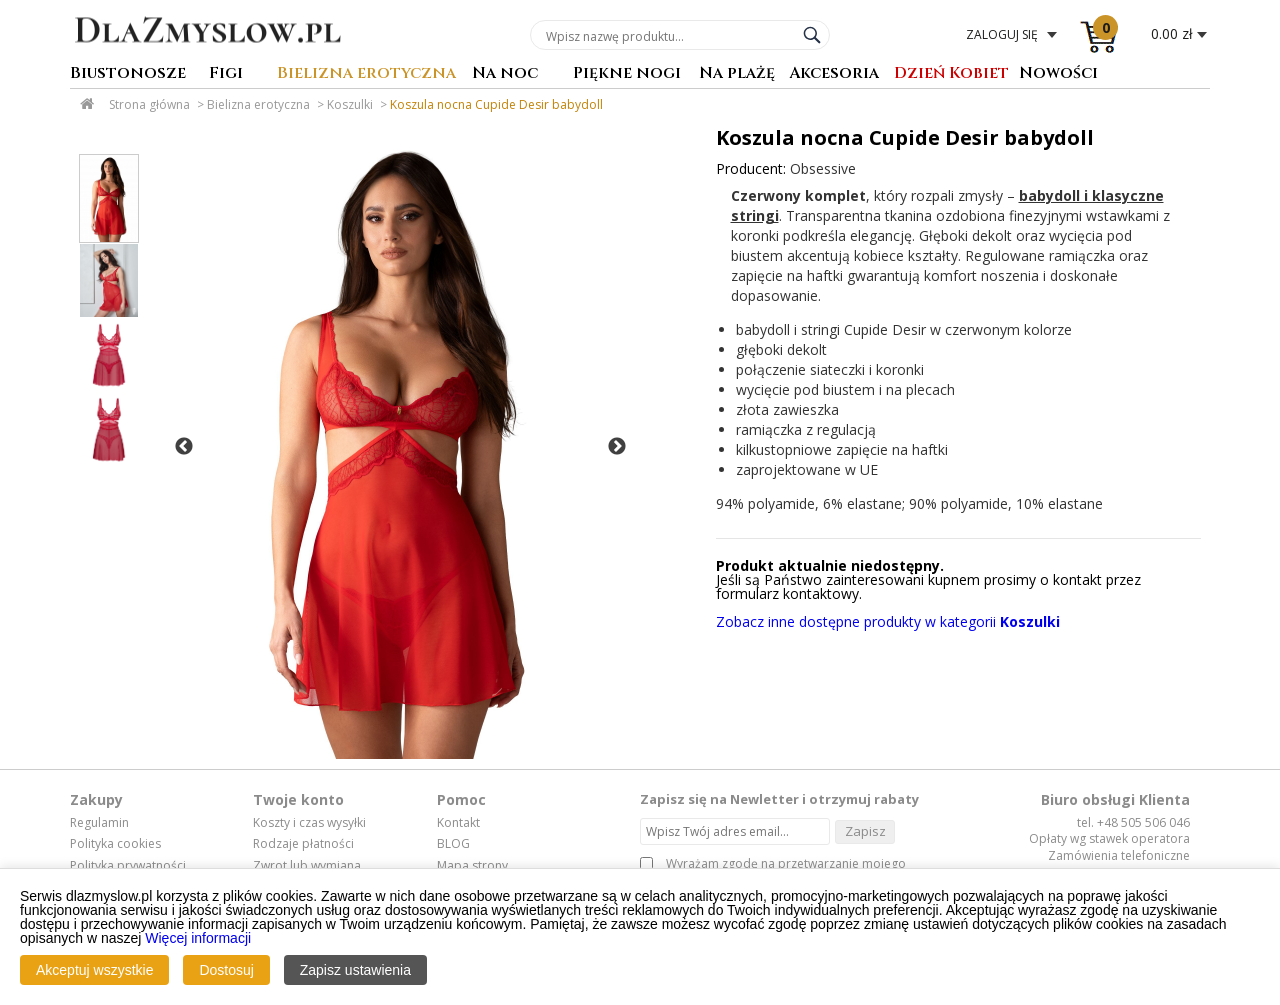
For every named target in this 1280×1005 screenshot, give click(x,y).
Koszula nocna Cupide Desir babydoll (496, 104)
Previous (184, 447)
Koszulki (350, 104)
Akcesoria (834, 74)
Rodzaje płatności (303, 844)
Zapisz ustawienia (355, 971)
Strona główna (149, 104)
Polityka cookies (115, 844)
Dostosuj (226, 971)
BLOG (453, 844)
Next (617, 447)
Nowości (1058, 74)
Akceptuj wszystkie (94, 971)
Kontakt (458, 823)
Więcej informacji (198, 939)
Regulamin (99, 823)
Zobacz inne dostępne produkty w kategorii (888, 621)
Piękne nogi (627, 74)
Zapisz (865, 831)
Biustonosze (128, 74)
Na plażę (737, 74)
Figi (226, 74)
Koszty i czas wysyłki (309, 823)
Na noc (505, 74)
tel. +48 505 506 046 (1133, 822)
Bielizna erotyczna (366, 74)
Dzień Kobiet (951, 74)
